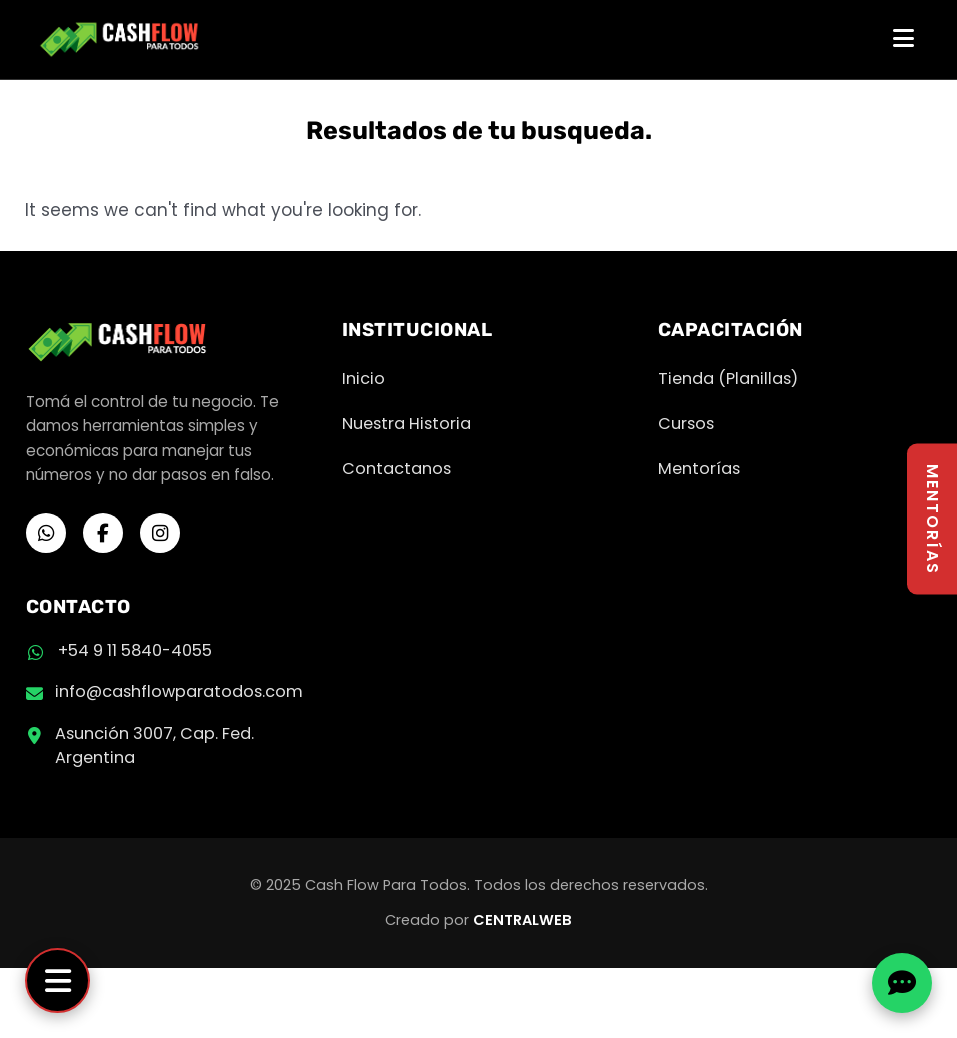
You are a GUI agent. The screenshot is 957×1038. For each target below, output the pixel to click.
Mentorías (699, 468)
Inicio (363, 378)
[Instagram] (160, 533)
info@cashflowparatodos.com (179, 691)
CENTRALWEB (522, 920)
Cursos (686, 423)
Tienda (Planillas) (728, 378)
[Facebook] (103, 533)
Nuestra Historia (406, 423)
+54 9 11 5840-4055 (135, 650)
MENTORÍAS (932, 519)
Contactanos (396, 468)
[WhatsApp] (46, 533)
